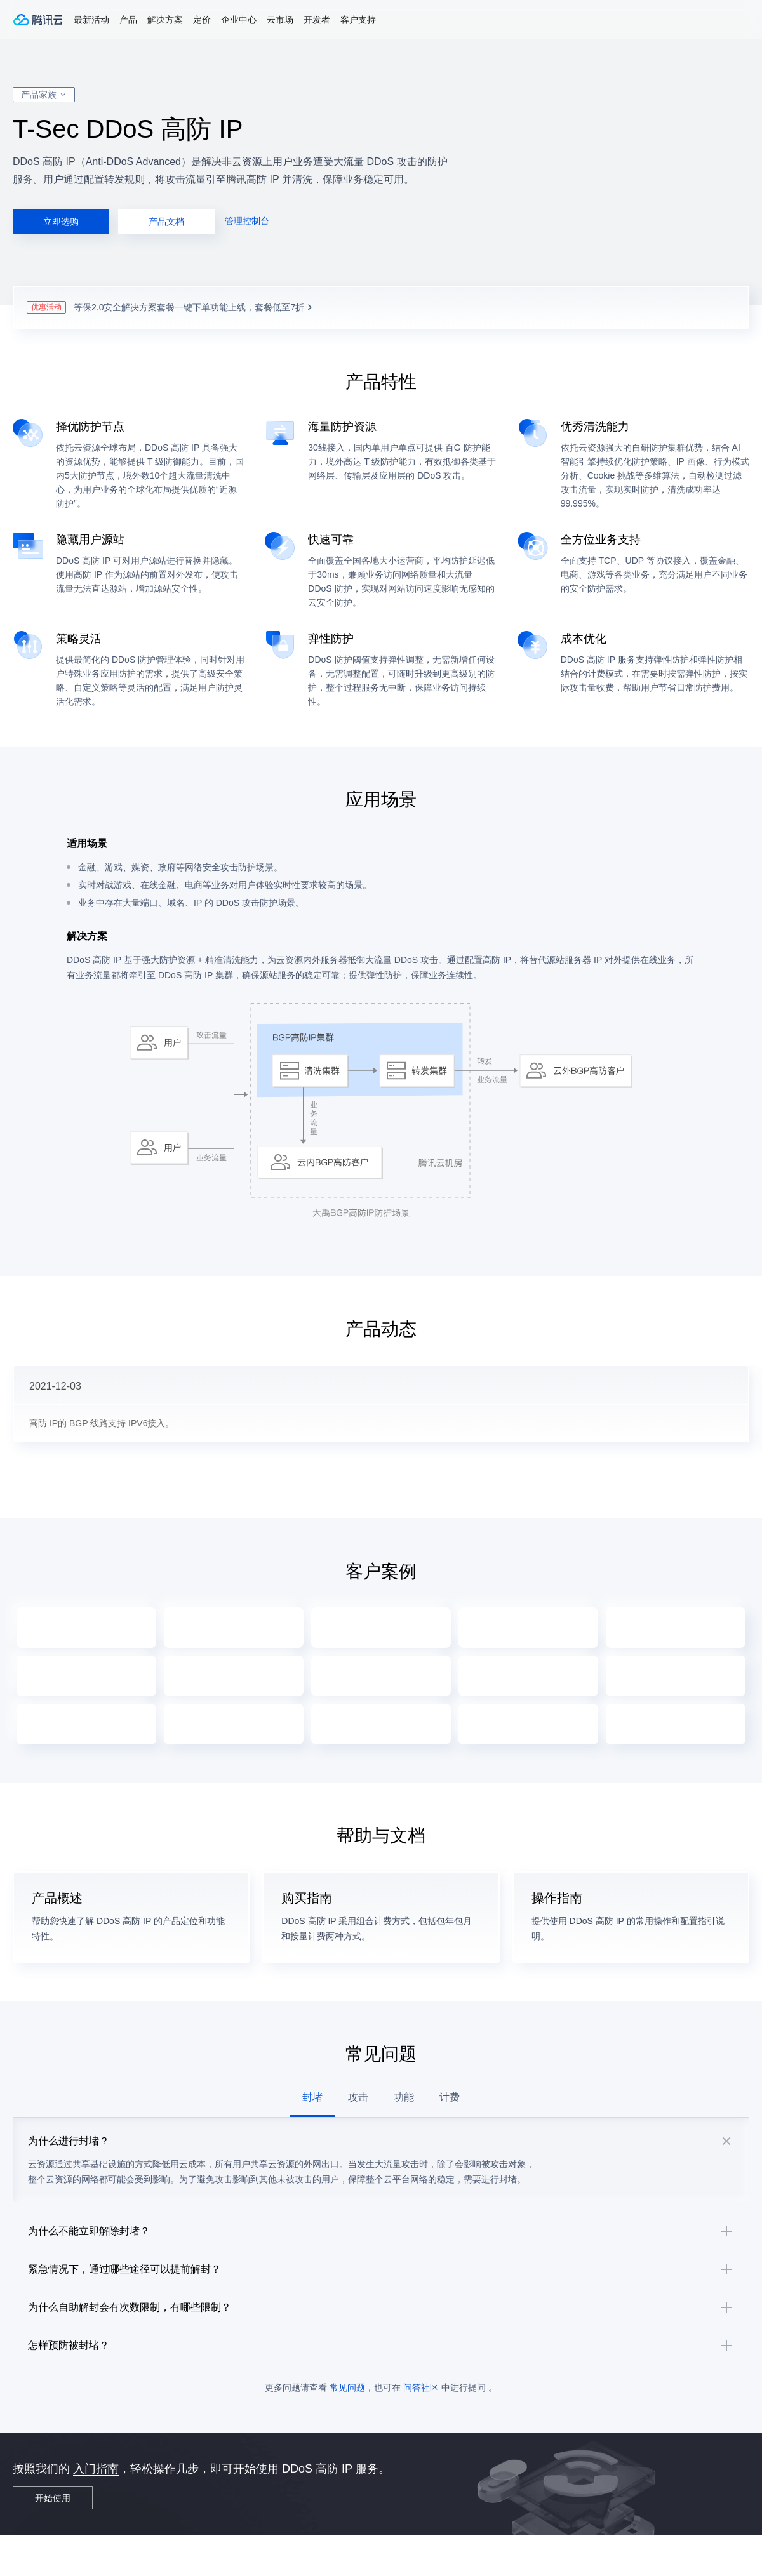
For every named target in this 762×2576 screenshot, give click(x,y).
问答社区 (421, 2429)
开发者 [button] (317, 20)
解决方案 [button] (165, 20)
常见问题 (347, 2429)
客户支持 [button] (358, 20)
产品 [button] (128, 20)
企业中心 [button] (239, 20)
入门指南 (96, 2510)
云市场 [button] (280, 20)
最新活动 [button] (91, 20)
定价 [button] (202, 20)
